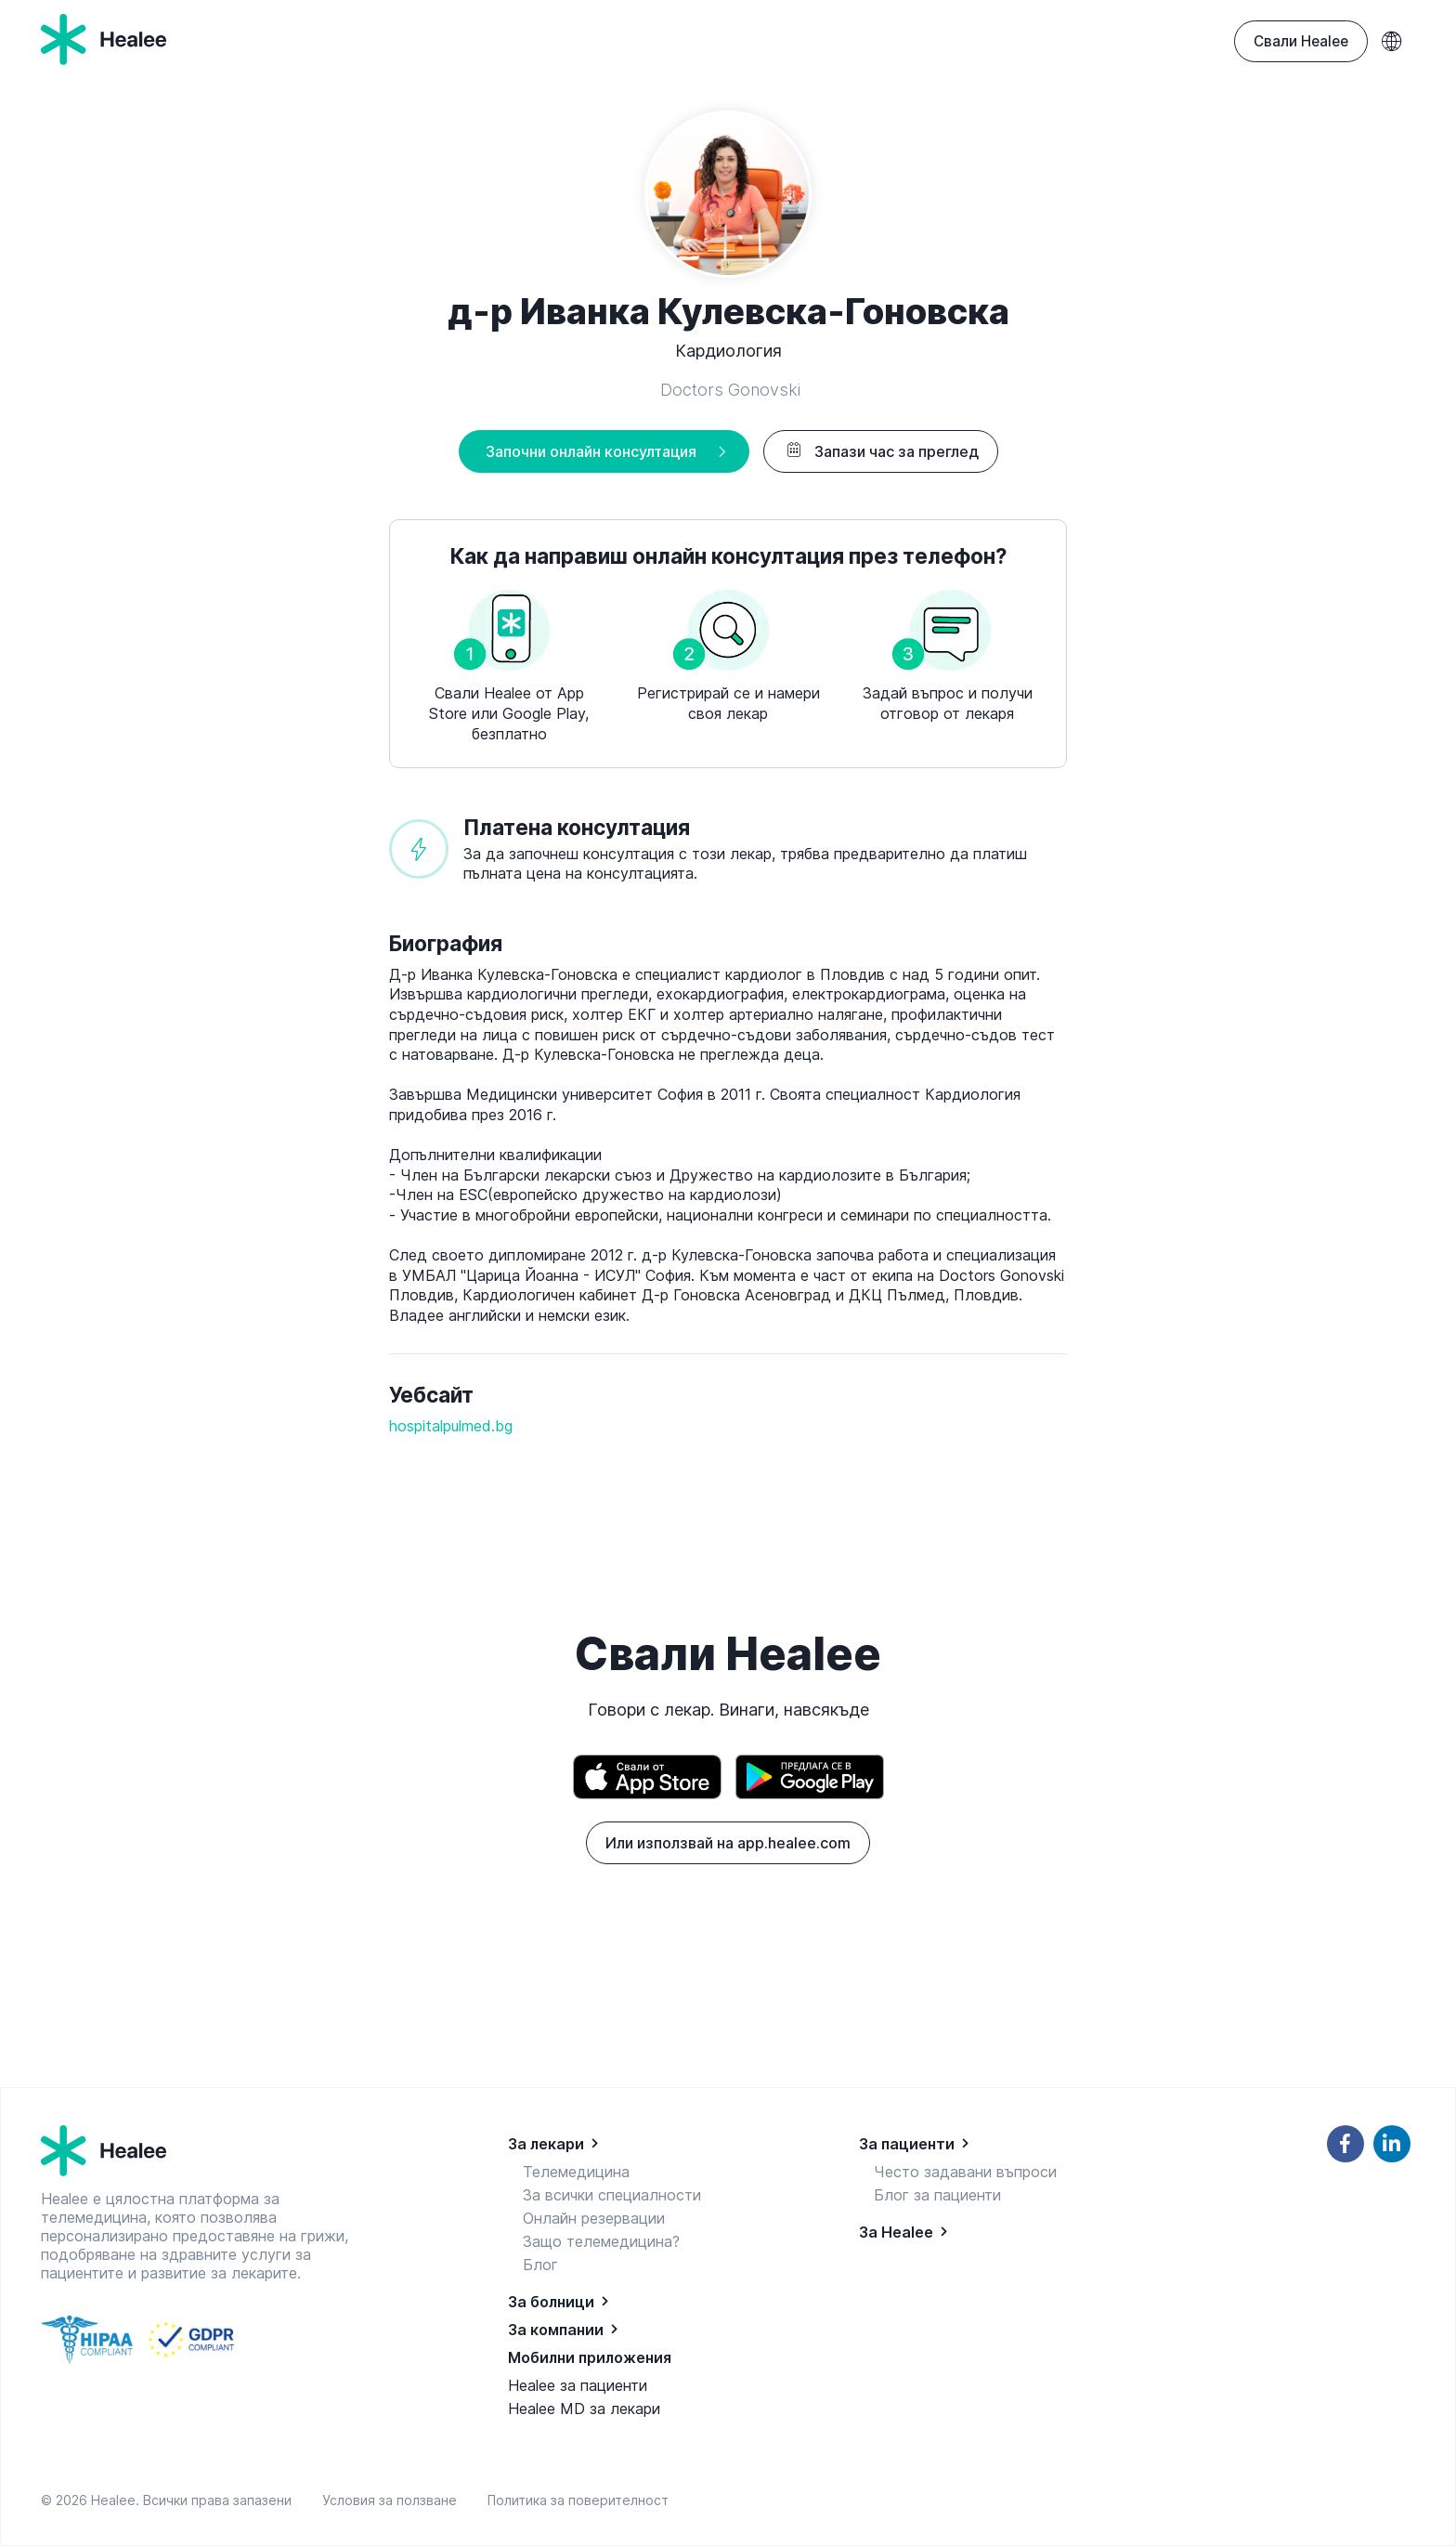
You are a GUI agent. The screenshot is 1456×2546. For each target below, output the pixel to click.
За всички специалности (612, 2195)
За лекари (546, 2144)
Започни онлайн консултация (591, 451)
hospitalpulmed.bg (451, 1426)
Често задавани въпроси (965, 2171)
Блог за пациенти (937, 2195)
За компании (556, 2329)
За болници (551, 2301)
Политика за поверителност (578, 2500)
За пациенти (907, 2144)
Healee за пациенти (577, 2385)
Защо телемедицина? (601, 2241)
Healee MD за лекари (584, 2408)
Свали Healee (1301, 41)
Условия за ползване (393, 2500)
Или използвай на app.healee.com (728, 1843)
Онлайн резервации (594, 2218)
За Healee (896, 2232)
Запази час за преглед (881, 451)
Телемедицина (576, 2171)
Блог (540, 2264)
